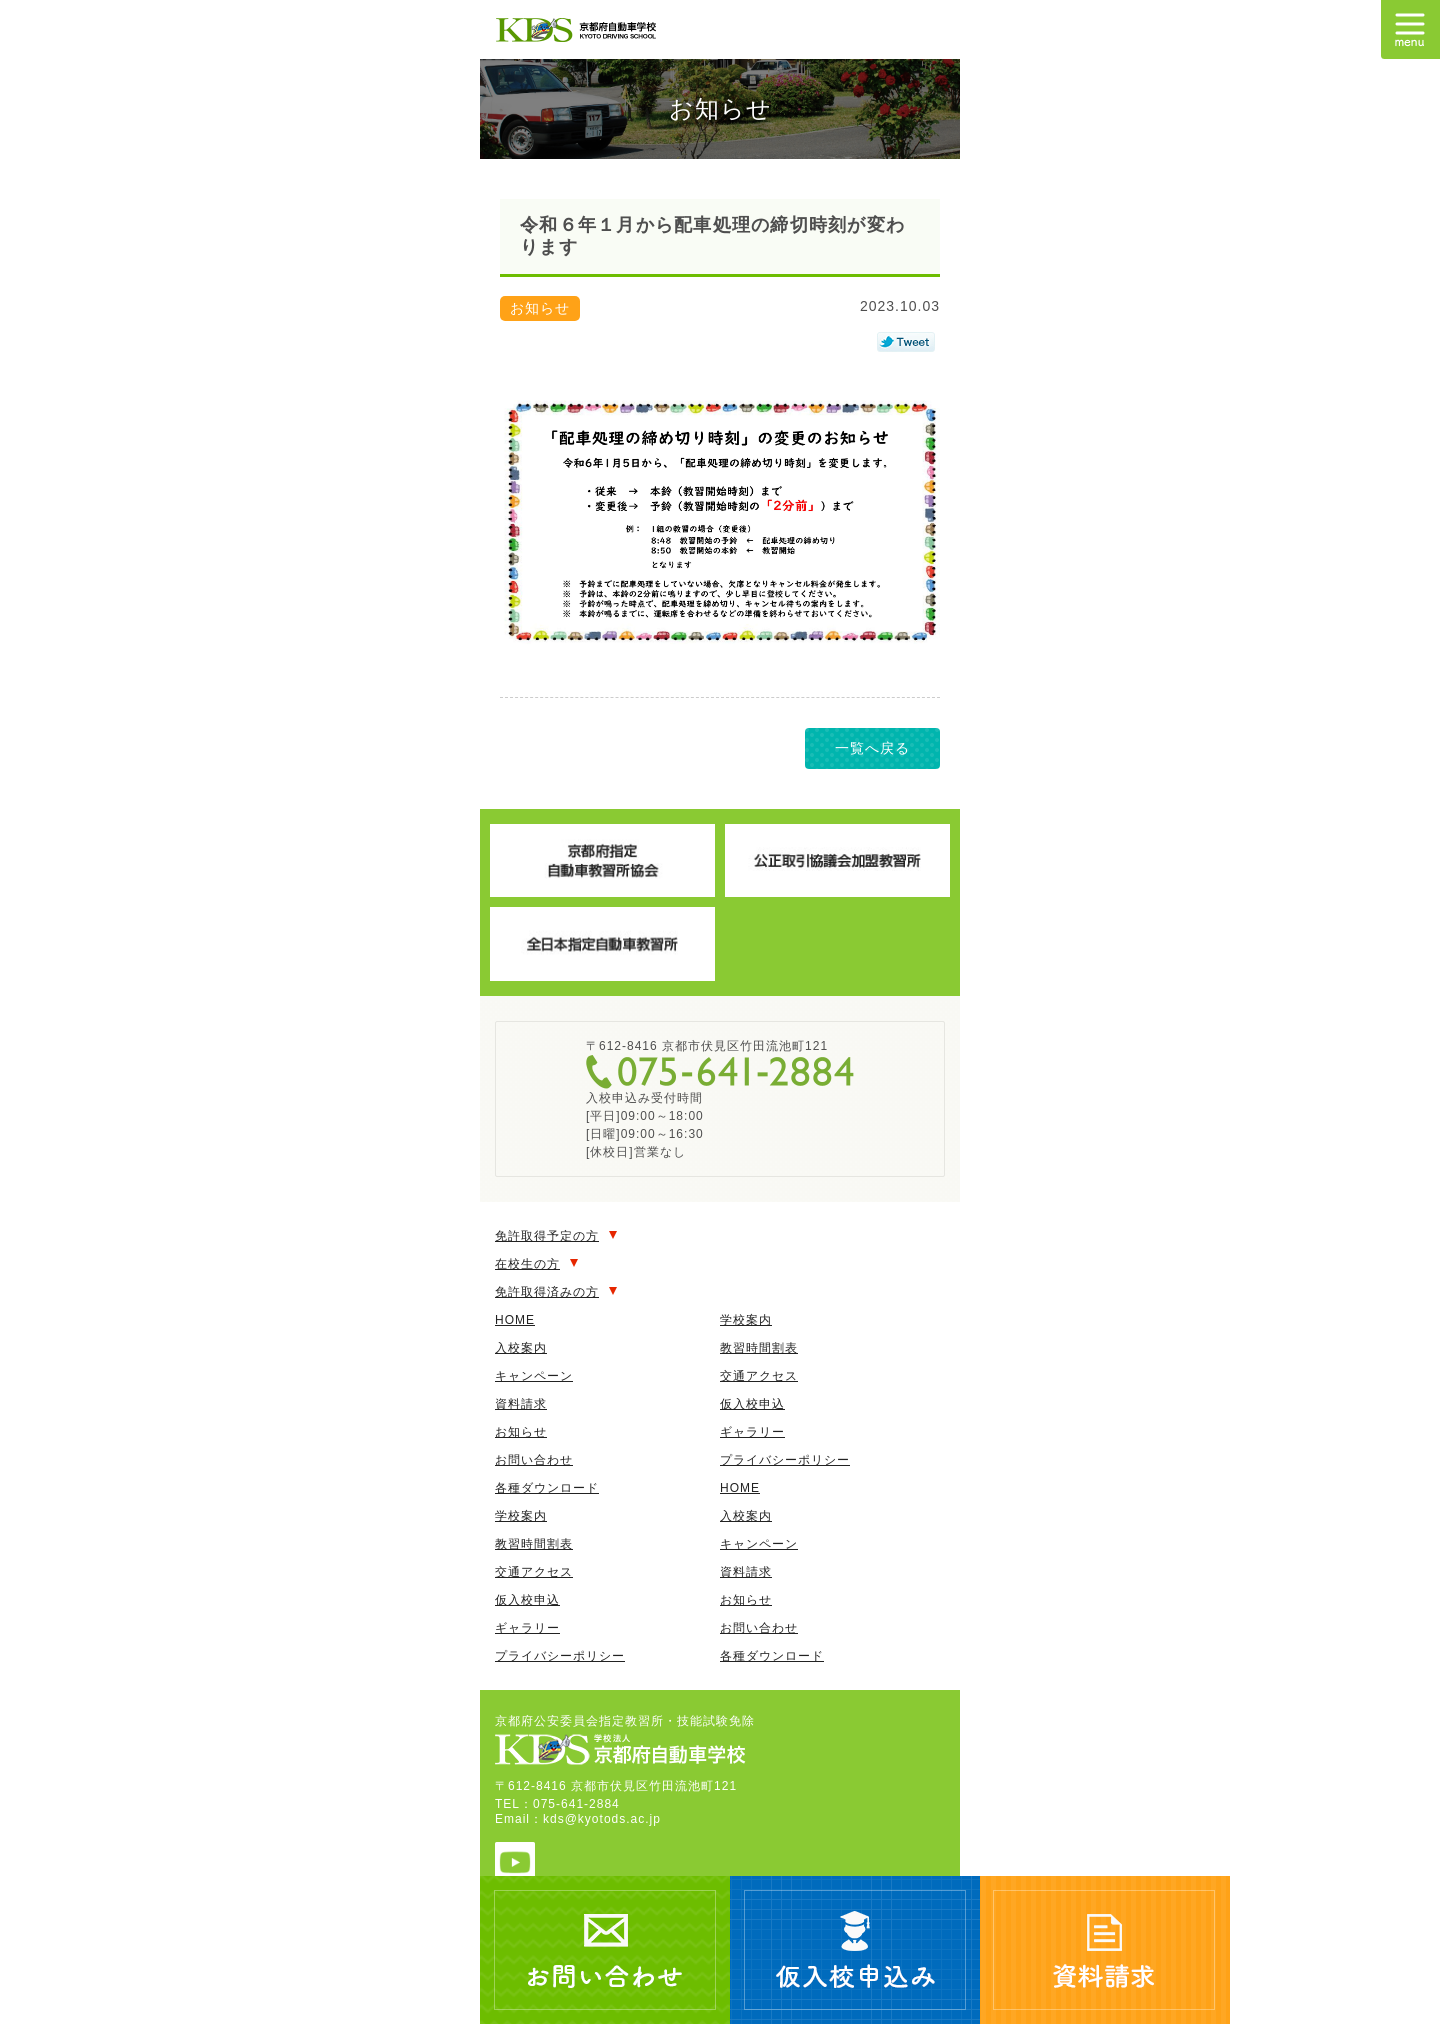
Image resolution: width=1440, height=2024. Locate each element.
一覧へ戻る (872, 748)
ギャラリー (752, 1432)
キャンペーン (534, 1376)
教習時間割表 (759, 1348)
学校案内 (746, 1320)
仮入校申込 (752, 1404)
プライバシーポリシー (785, 1460)
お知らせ (521, 1432)
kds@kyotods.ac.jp (602, 1819)
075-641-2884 (720, 1072)
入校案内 (521, 1348)
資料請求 (521, 1404)
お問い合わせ (534, 1460)
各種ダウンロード (547, 1488)
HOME (515, 1320)
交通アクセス (759, 1376)
